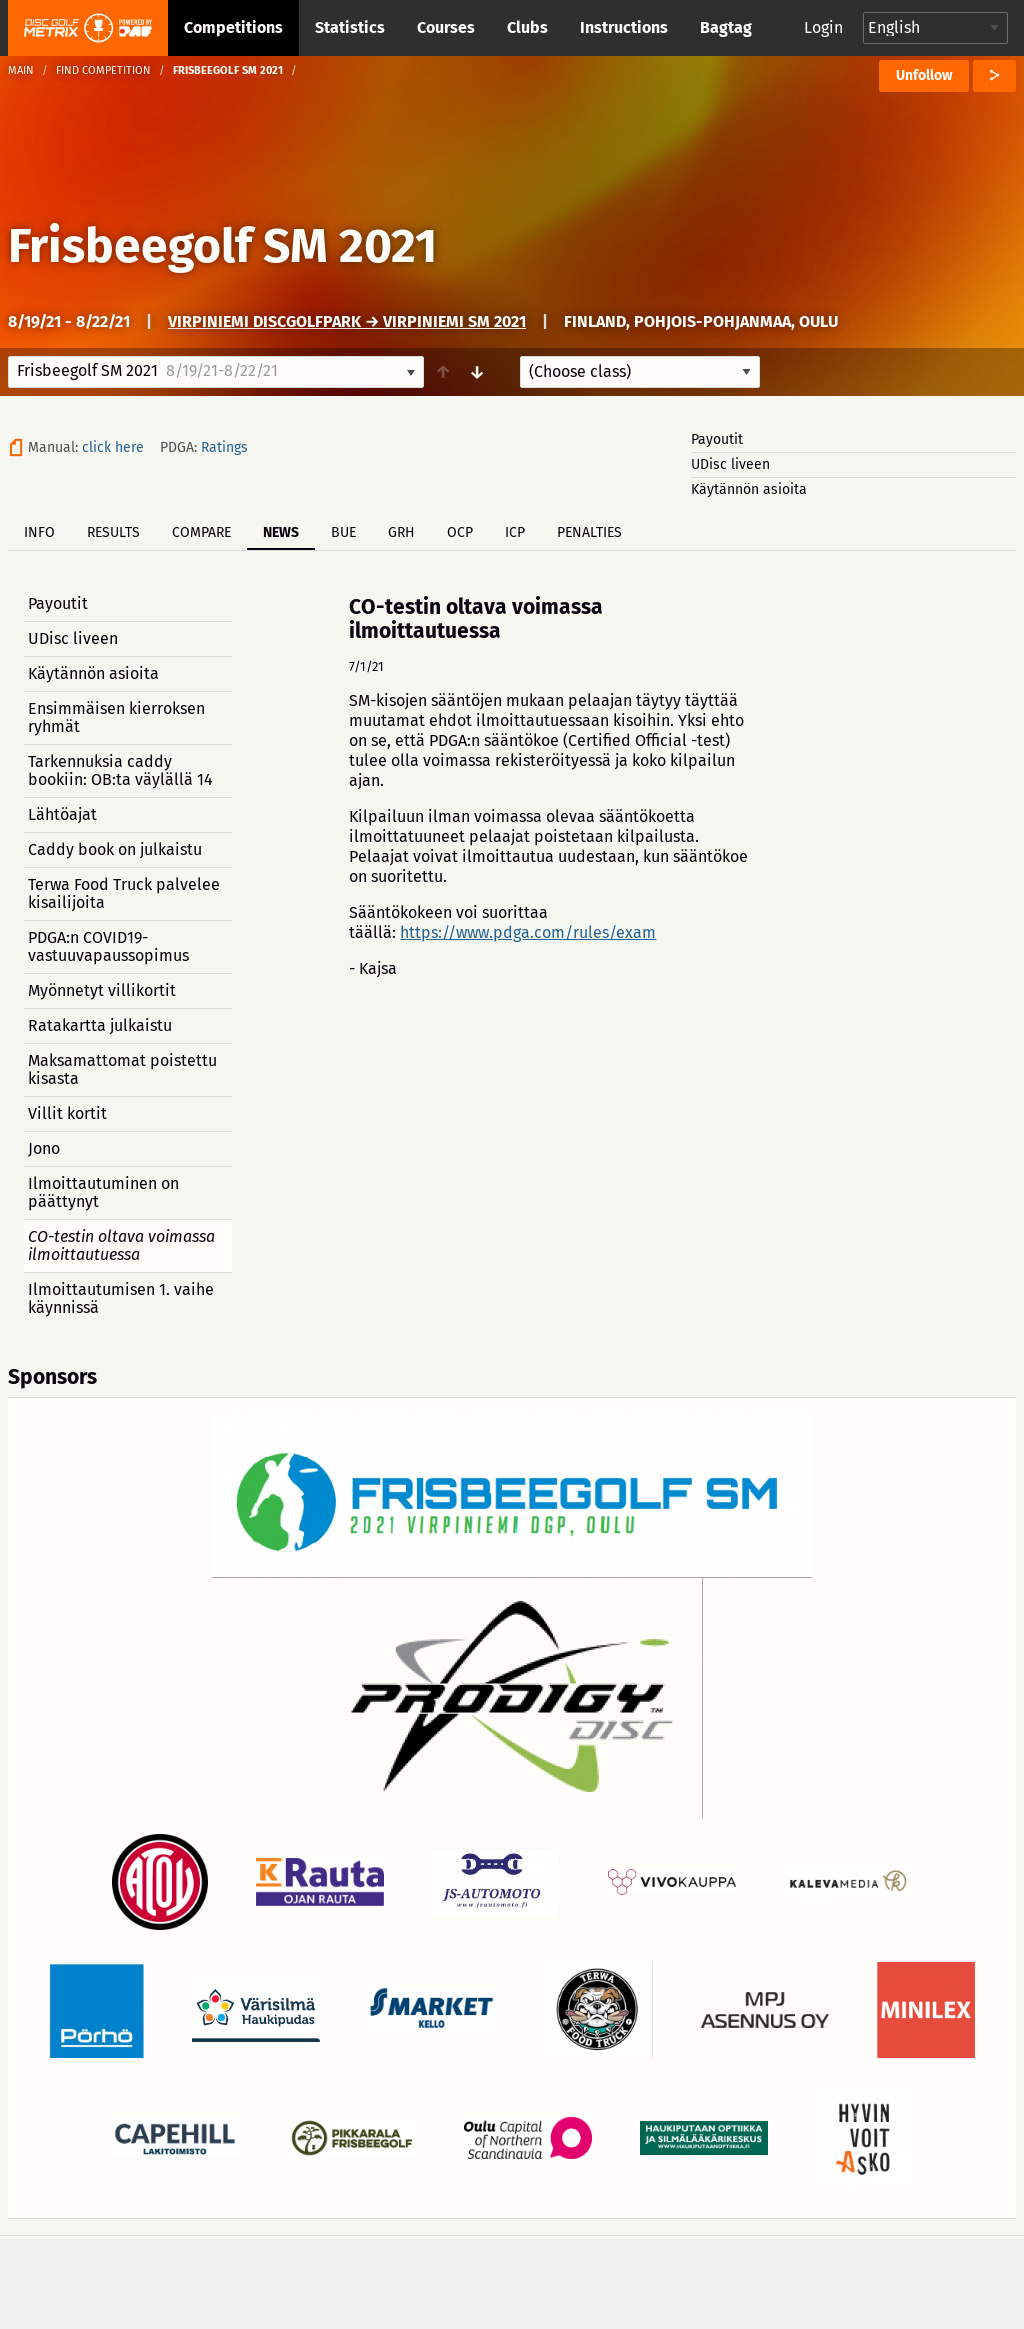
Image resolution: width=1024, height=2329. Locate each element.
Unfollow (924, 75)
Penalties (589, 532)
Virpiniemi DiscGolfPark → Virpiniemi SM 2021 (347, 321)
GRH (401, 532)
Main (21, 70)
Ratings (224, 447)
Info (39, 532)
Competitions (233, 27)
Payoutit (717, 439)
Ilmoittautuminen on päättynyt (103, 1192)
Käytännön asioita (749, 489)
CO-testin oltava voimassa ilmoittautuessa (121, 1245)
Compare (201, 532)
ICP (515, 532)
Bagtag (726, 27)
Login (823, 27)
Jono (44, 1148)
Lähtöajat (62, 814)
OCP (460, 532)
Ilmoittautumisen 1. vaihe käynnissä (121, 1298)
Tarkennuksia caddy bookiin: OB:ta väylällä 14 (120, 770)
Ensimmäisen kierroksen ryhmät (116, 717)
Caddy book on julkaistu (115, 849)
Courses (446, 27)
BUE (343, 532)
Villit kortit (67, 1113)
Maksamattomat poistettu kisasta (122, 1069)
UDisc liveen (730, 464)
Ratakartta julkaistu (100, 1025)
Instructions (624, 27)
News (281, 532)
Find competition (103, 70)
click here (113, 447)
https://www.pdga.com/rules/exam (528, 932)
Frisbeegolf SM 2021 (222, 246)
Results (113, 532)
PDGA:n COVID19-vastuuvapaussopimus (108, 946)
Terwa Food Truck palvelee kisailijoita (124, 893)
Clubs (527, 27)
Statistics (350, 27)
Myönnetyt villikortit (102, 990)
